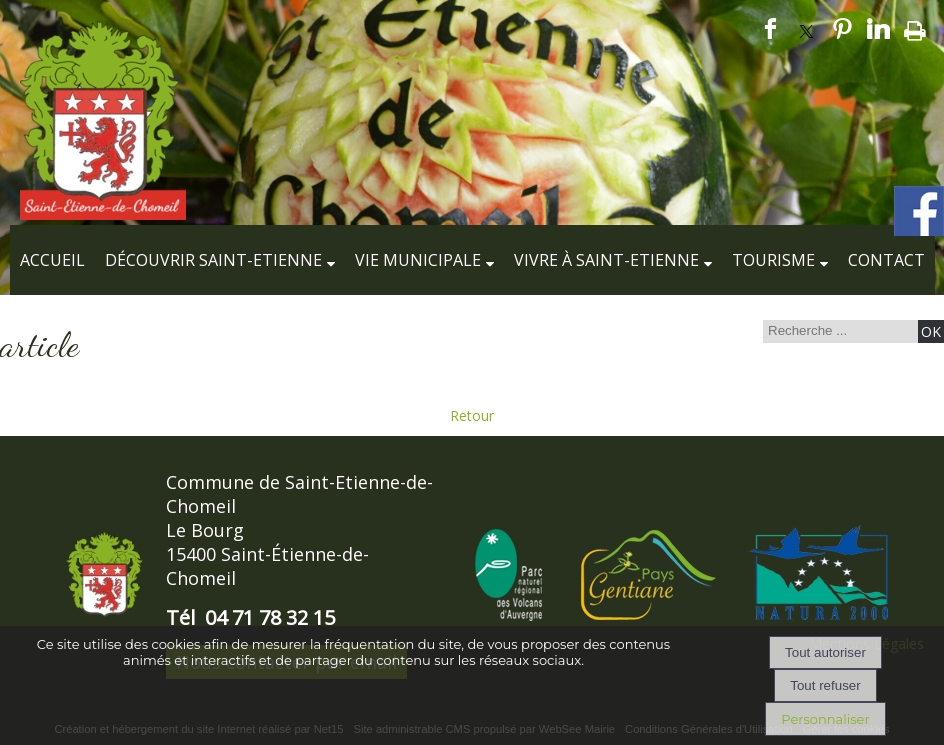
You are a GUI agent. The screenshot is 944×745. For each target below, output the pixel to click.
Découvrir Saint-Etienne (213, 260)
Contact (886, 260)
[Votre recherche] (838, 330)
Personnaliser (825, 719)
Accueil (52, 260)
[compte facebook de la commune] (919, 232)
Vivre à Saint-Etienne (606, 260)
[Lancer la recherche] (931, 331)
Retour (472, 415)
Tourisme (773, 260)
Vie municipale (418, 260)
